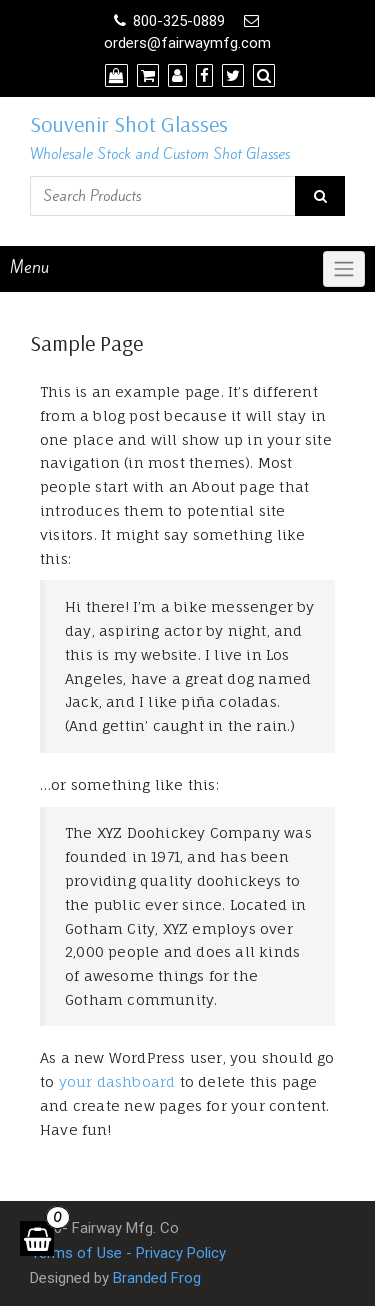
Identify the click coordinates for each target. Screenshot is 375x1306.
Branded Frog (157, 1278)
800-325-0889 (179, 21)
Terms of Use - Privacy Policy (128, 1253)
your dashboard (117, 1081)
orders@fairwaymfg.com (187, 43)
